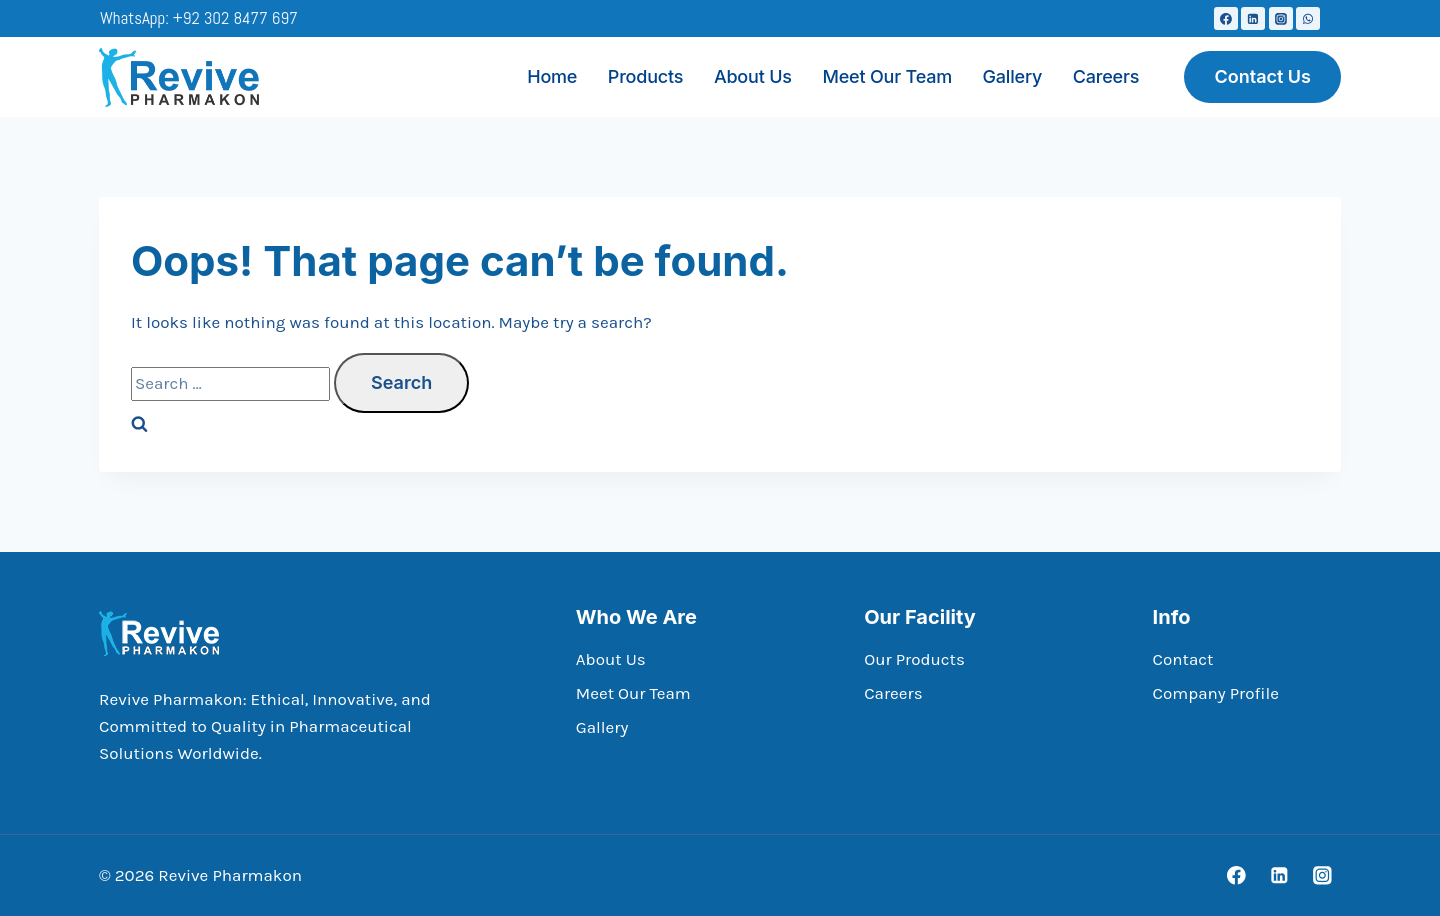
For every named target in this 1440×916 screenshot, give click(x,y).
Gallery (1013, 76)
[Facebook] (1226, 19)
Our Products (914, 659)
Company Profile (1216, 693)
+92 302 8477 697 (235, 18)
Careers (1106, 76)
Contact (1183, 659)
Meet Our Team (887, 76)
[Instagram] (1281, 19)
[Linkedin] (1253, 19)
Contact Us (1262, 76)
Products (645, 76)
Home (552, 76)
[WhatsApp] (1308, 19)
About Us (753, 76)
